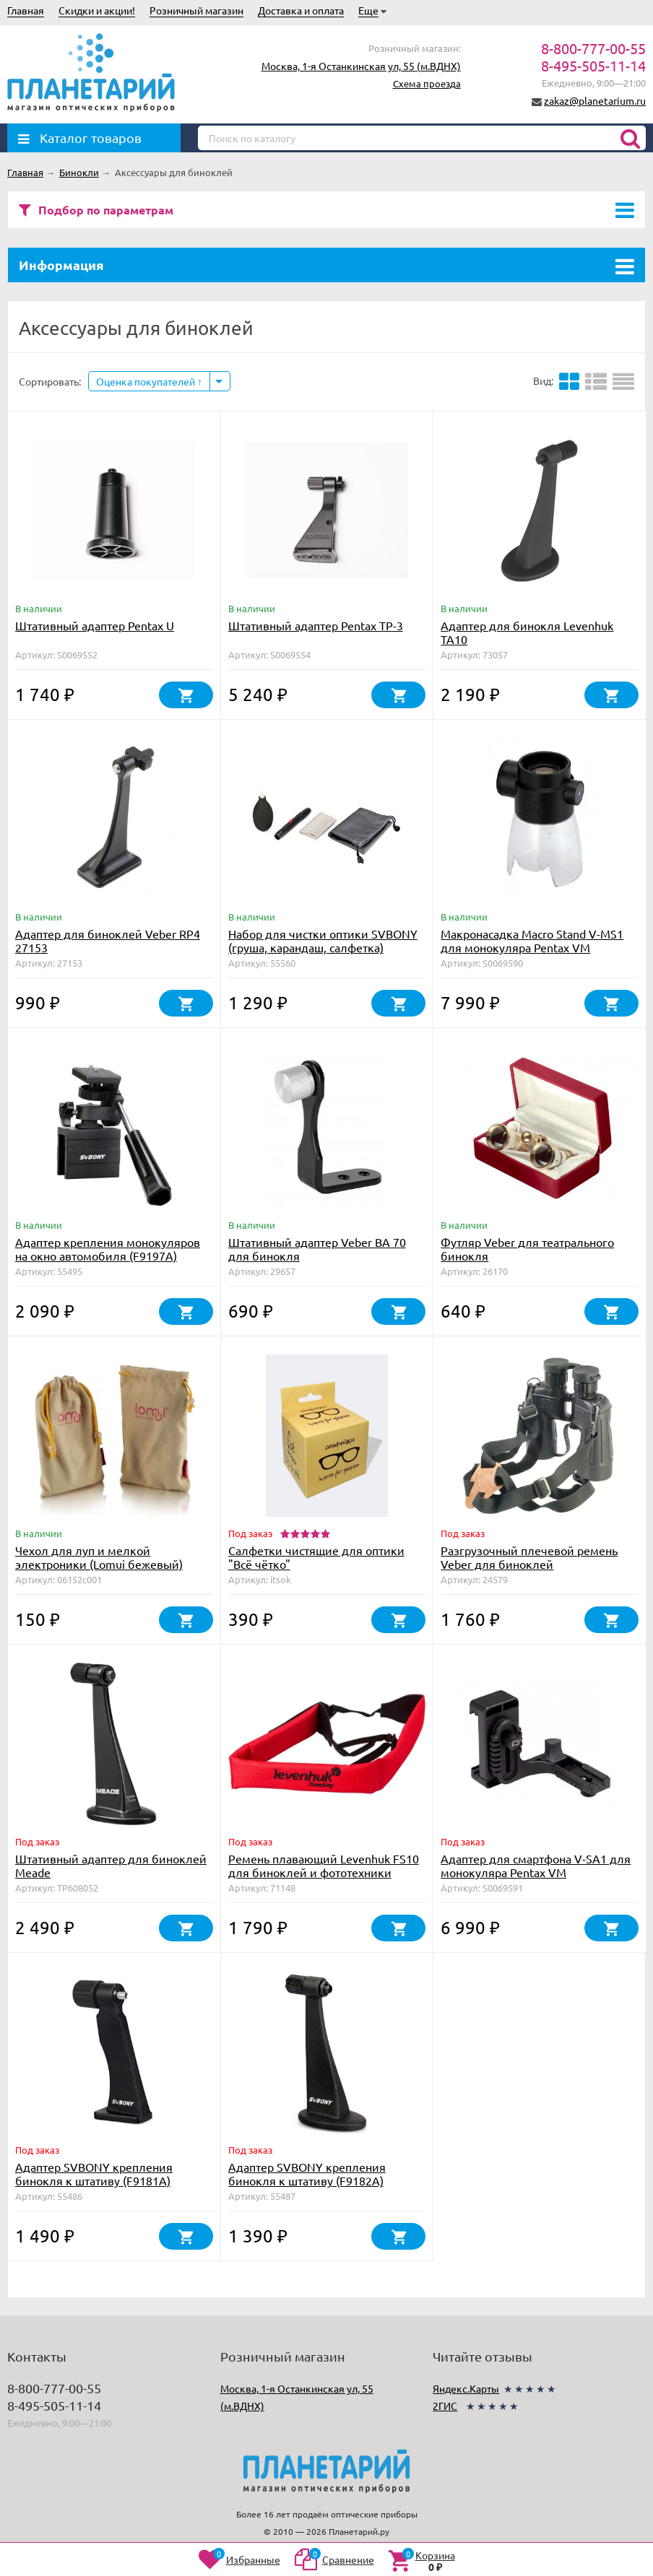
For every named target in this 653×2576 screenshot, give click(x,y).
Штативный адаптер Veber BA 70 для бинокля (317, 1249)
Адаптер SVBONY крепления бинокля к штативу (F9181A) (94, 2173)
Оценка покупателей (149, 381)
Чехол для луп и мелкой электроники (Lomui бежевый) (99, 1557)
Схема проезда (427, 83)
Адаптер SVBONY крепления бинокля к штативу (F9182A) (307, 2173)
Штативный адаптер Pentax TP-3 (315, 625)
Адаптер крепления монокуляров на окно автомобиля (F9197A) (107, 1249)
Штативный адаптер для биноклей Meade (111, 1865)
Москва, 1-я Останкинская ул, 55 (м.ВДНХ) (361, 65)
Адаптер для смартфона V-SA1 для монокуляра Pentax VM (536, 1865)
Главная (25, 10)
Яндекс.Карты (466, 2388)
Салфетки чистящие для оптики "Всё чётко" (316, 1557)
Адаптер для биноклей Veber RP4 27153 (107, 940)
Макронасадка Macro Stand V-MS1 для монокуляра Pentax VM (532, 940)
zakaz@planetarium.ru (595, 100)
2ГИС (445, 2405)
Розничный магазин (196, 10)
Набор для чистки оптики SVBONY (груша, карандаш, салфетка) (323, 940)
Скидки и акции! (97, 10)
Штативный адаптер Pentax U (94, 625)
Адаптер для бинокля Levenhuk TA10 (527, 632)
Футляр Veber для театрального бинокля (527, 1249)
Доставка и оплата (301, 10)
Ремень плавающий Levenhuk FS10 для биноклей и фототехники (323, 1865)
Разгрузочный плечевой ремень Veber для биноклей (529, 1557)
